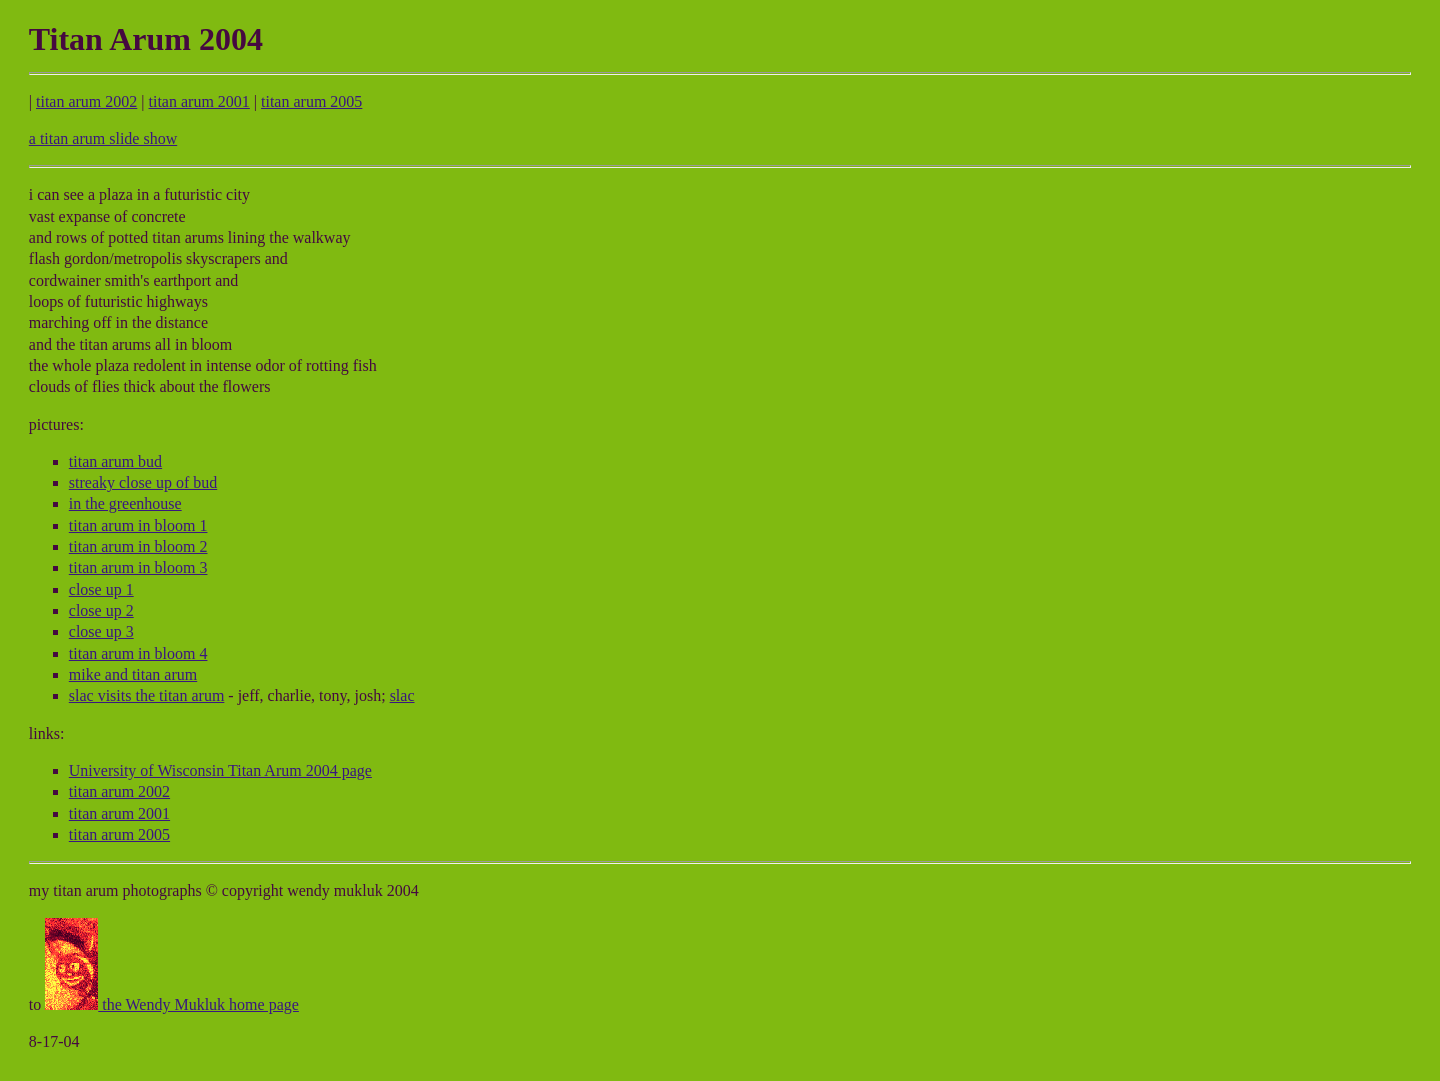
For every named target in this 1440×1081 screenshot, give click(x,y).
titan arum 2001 (199, 101)
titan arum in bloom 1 (138, 525)
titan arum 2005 (311, 101)
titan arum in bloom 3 (138, 567)
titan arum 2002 (86, 101)
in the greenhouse (125, 503)
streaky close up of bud (143, 482)
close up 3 (101, 631)
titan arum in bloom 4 (138, 653)
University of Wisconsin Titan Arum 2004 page (220, 770)
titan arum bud (115, 461)
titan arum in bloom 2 (138, 546)
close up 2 (101, 610)
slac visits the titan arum (147, 695)
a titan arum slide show (103, 138)
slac (402, 695)
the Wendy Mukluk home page (172, 1004)
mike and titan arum (133, 674)
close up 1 (101, 589)
